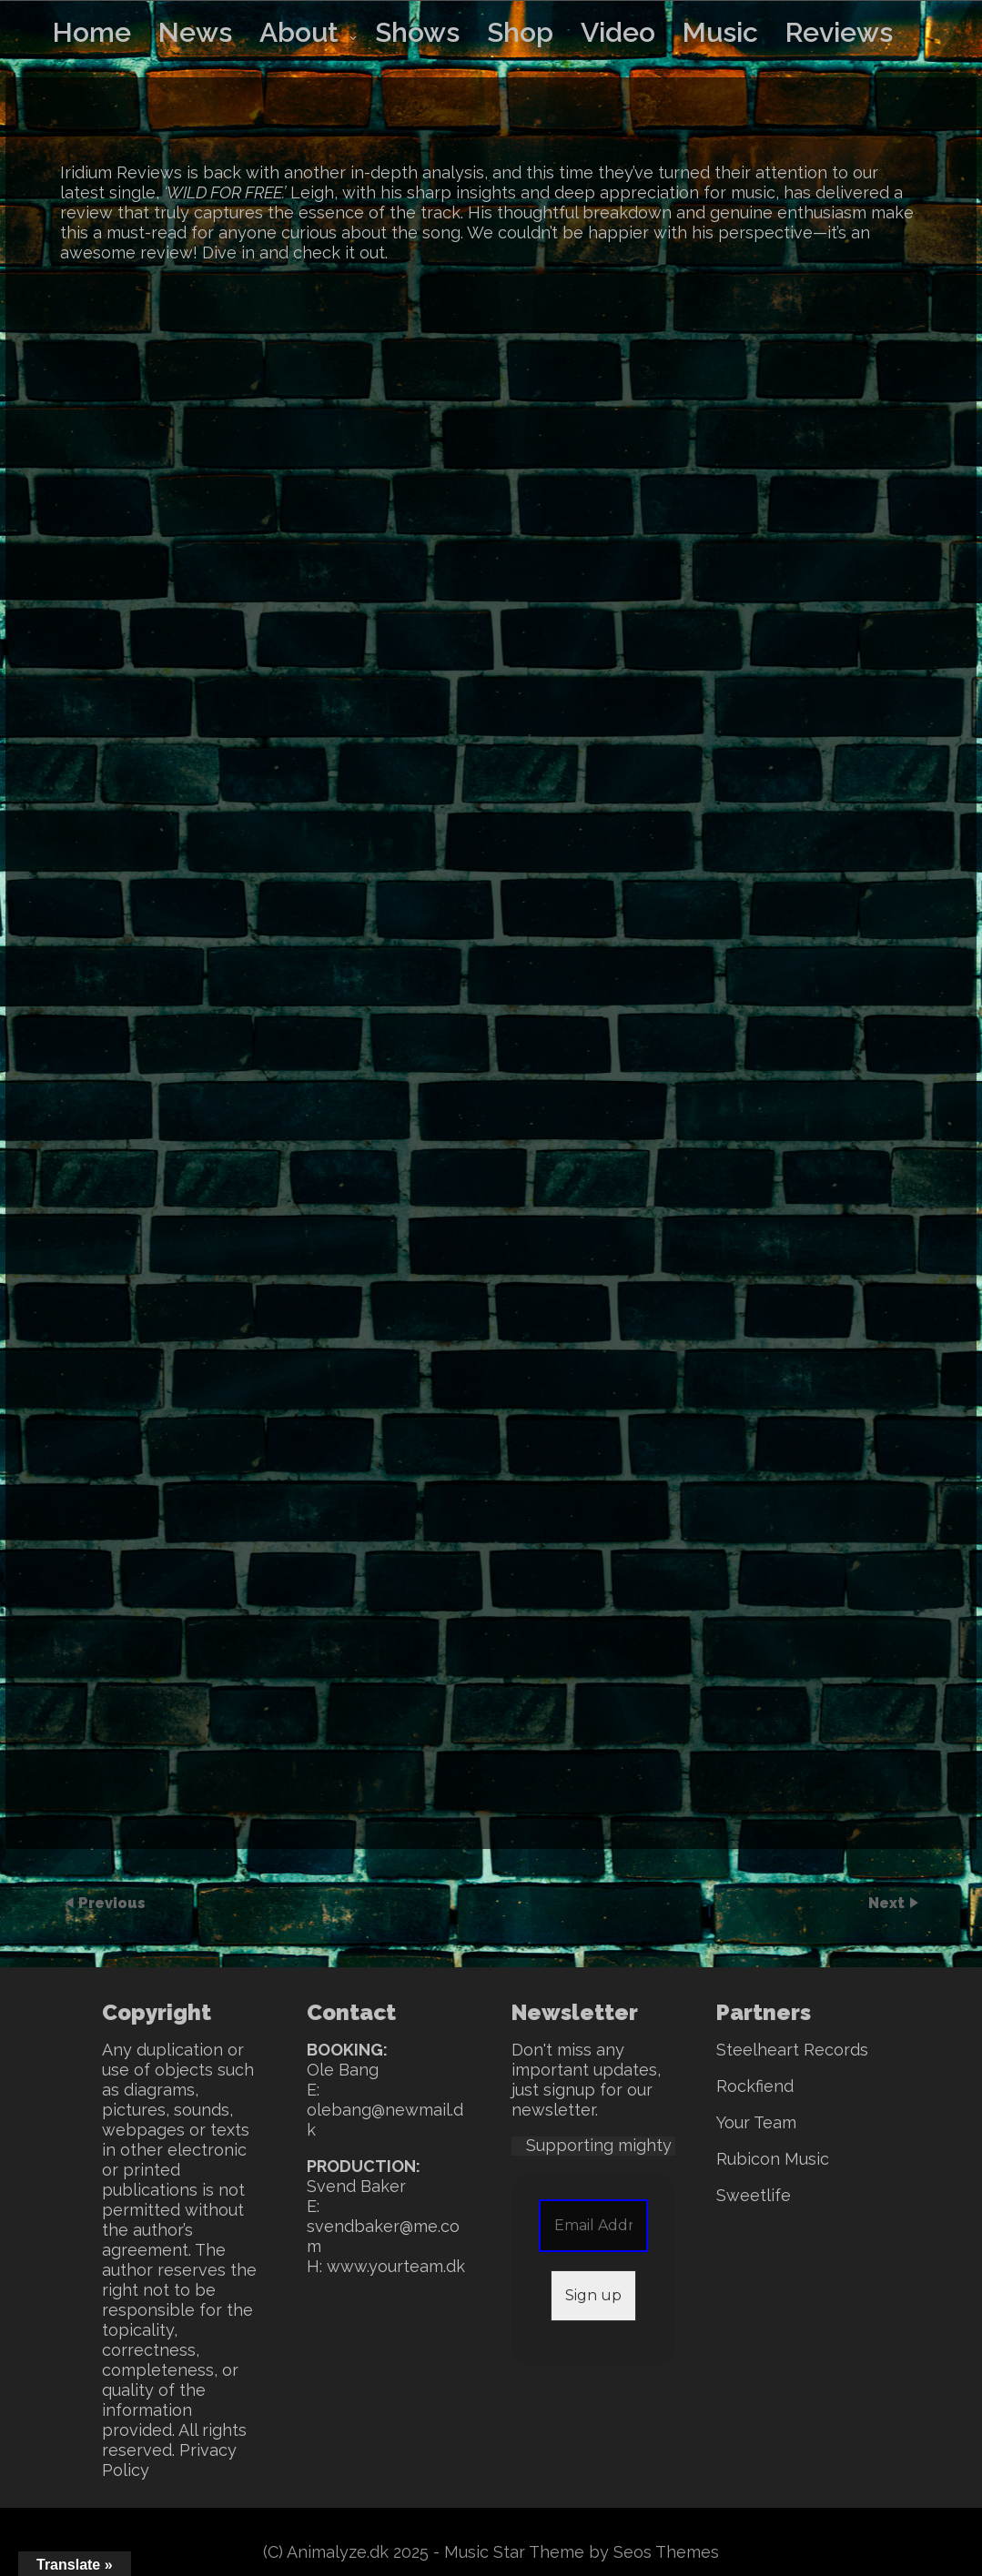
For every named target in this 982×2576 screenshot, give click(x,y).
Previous (112, 1902)
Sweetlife (753, 2195)
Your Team (756, 2122)
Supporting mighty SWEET (630, 2145)
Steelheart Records (792, 2049)
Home (92, 32)
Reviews (839, 32)
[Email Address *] (593, 2225)
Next (888, 1902)
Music (720, 32)
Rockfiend (755, 2086)
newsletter (553, 2109)
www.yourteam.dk (396, 2266)
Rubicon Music (772, 2158)
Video (618, 32)
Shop (520, 32)
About (299, 32)
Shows (417, 32)
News (195, 32)
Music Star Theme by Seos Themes (581, 2551)
